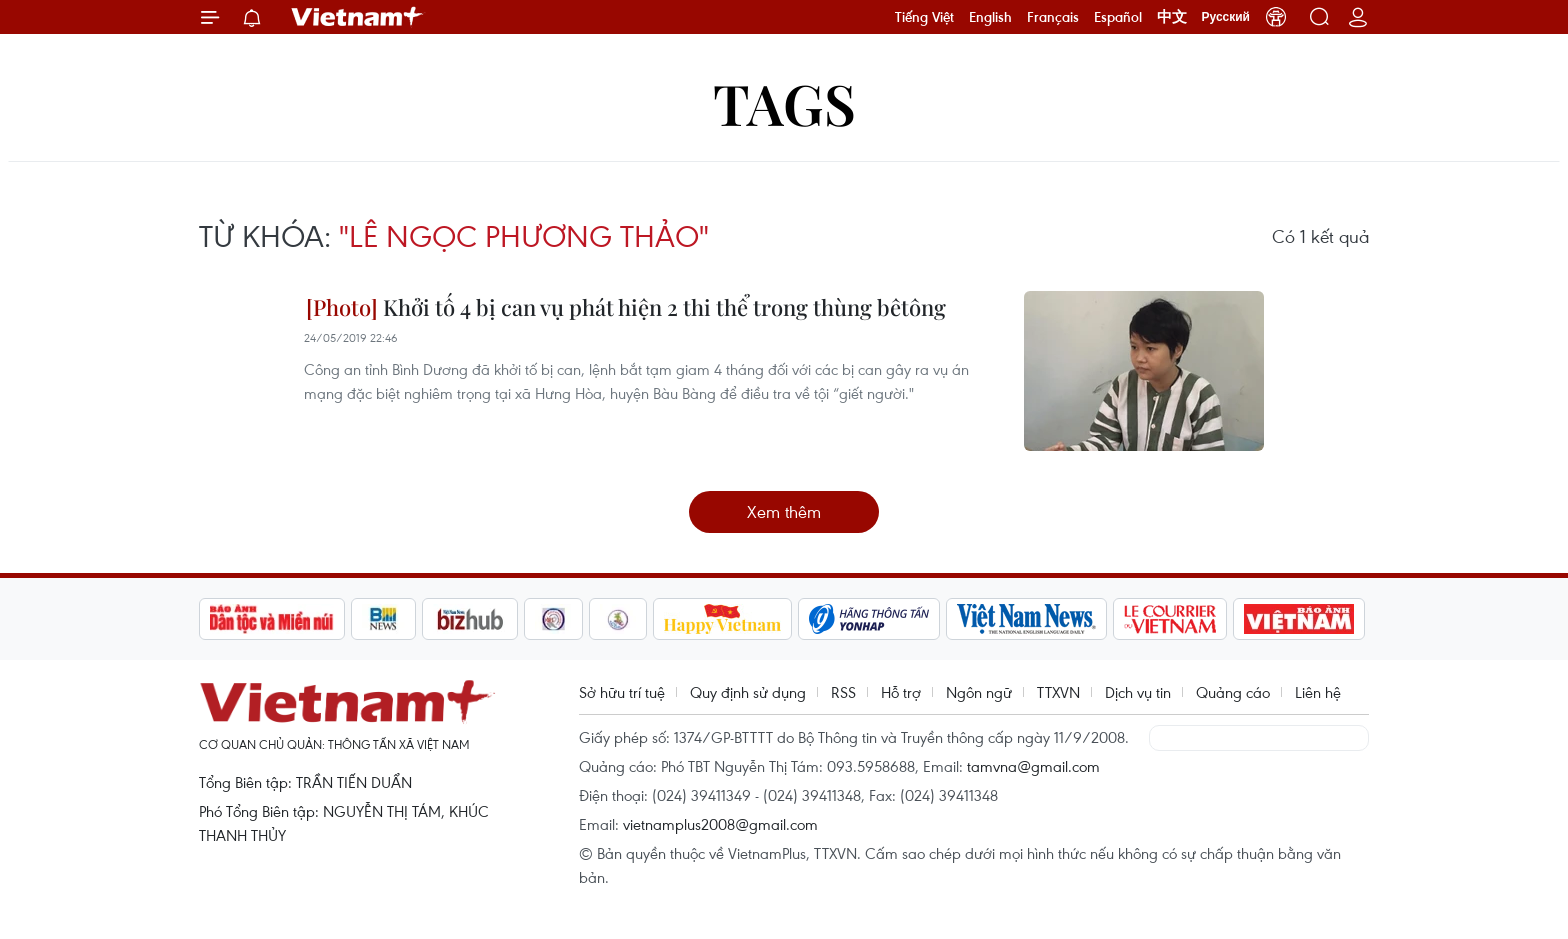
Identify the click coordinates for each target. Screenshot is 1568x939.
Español (1118, 17)
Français (1053, 17)
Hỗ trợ (901, 692)
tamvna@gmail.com (1033, 766)
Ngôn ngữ (979, 692)
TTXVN (1058, 692)
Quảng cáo (1233, 692)
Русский (1226, 17)
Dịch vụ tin (1138, 692)
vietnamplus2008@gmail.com (720, 824)
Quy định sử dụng (748, 692)
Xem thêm (784, 511)
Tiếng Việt (924, 17)
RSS (843, 692)
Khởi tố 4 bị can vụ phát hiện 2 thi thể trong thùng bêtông (626, 307)
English (990, 17)
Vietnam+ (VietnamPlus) (358, 17)
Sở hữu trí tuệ (622, 692)
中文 (1172, 17)
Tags (784, 102)
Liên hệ (1318, 692)
